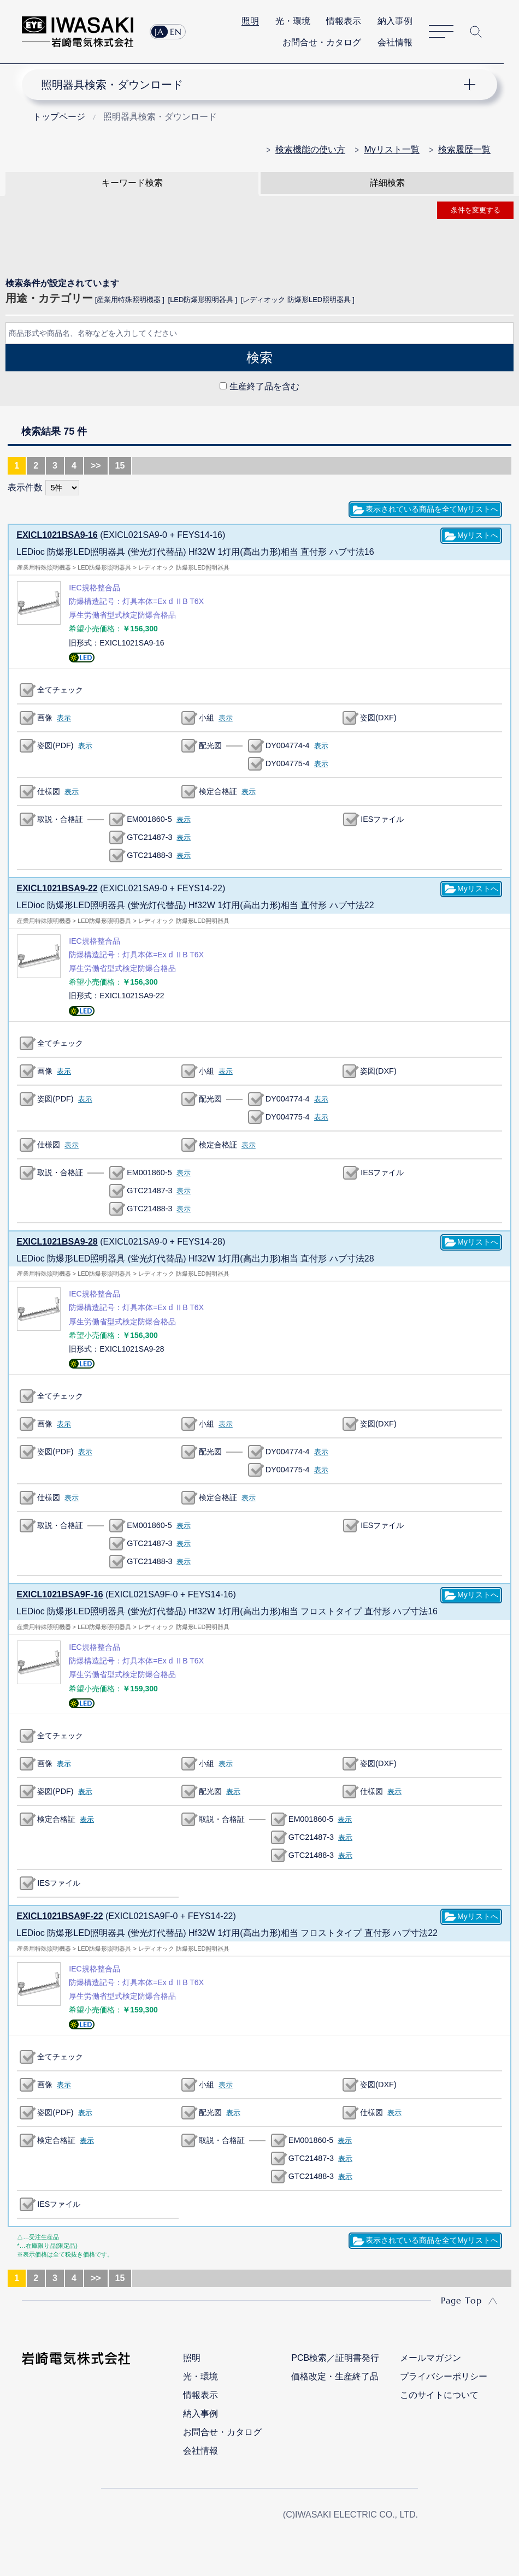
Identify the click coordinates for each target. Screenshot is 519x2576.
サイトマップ (441, 32)
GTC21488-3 (149, 855)
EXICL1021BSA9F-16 (59, 1594)
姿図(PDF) (55, 745)
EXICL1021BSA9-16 (57, 535)
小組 (206, 717)
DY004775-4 (288, 763)
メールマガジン (430, 2357)
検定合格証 (218, 791)
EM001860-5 (149, 819)
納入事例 (395, 21)
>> (96, 465)
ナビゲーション (251, 84)
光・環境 (292, 21)
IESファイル (382, 819)
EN (176, 31)
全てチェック (60, 689)
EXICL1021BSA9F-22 (59, 1916)
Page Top (461, 2300)
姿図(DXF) (378, 717)
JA (159, 31)
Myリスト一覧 (391, 149)
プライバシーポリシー (443, 2376)
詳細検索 (387, 182)
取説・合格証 (60, 819)
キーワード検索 (132, 182)
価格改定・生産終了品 (335, 2376)
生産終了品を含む (264, 386)
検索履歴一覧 (464, 149)
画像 (44, 717)
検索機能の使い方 (310, 149)
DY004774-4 (288, 745)
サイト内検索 (476, 31)
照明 (250, 21)
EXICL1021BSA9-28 (57, 1241)
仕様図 (48, 791)
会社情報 (395, 42)
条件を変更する (475, 210)
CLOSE (259, 411)
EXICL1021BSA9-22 (57, 888)
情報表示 (343, 21)
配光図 (210, 745)
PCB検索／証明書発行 (335, 2357)
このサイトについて (439, 2395)
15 (120, 465)
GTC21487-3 (149, 837)
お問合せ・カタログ (321, 42)
